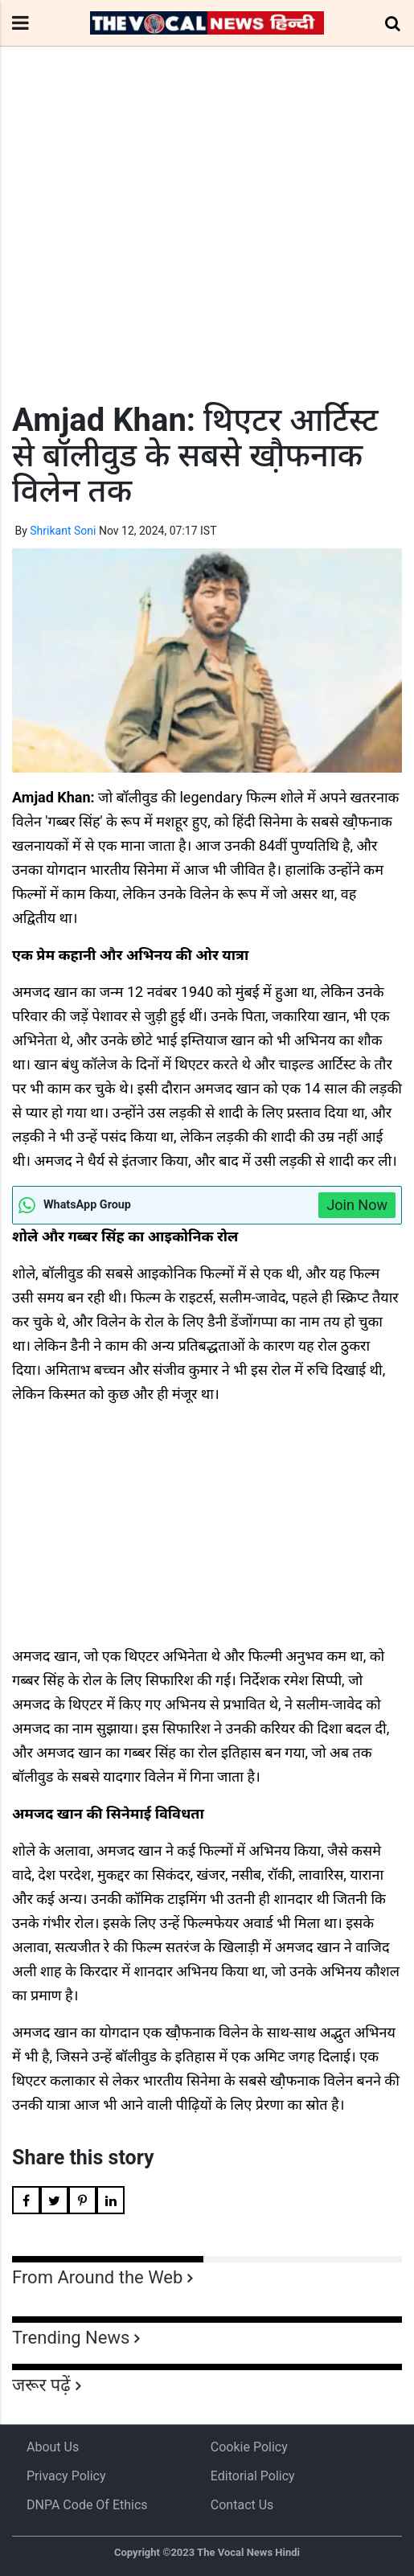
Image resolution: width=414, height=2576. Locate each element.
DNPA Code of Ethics (87, 2504)
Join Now (356, 1204)
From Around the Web (97, 2277)
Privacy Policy (66, 2476)
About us (53, 2447)
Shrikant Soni (63, 530)
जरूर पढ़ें (41, 2385)
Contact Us (242, 2504)
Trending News (70, 2338)
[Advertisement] (207, 254)
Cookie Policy (249, 2447)
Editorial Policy (253, 2476)
